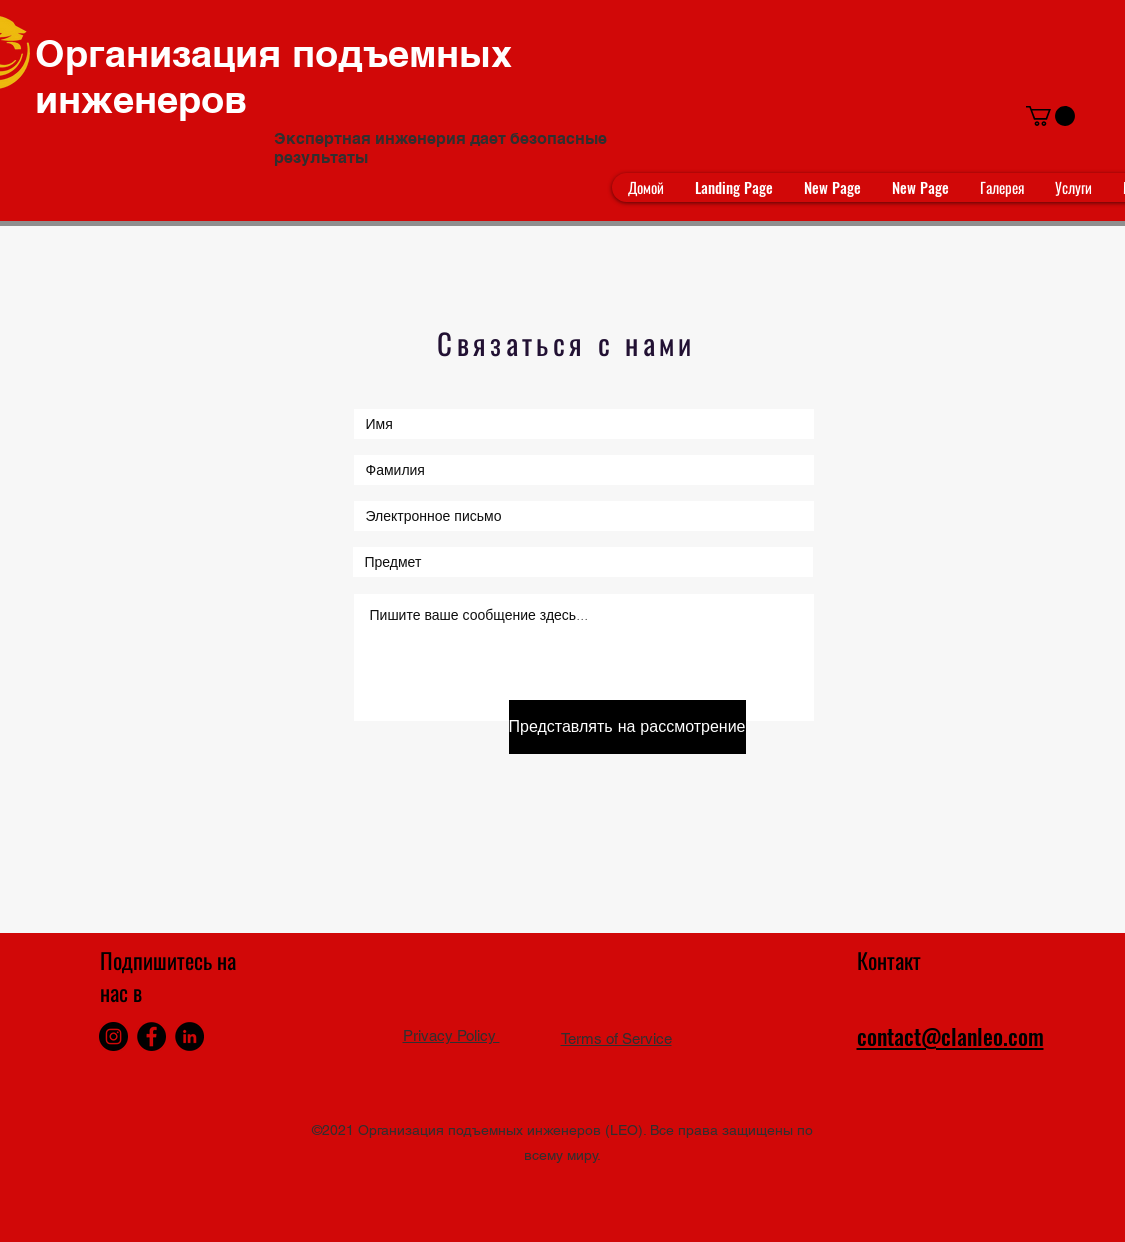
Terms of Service (616, 1038)
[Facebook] (151, 1036)
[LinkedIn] (189, 1036)
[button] (1050, 116)
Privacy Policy (451, 1035)
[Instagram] (113, 1036)
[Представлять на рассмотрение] (627, 727)
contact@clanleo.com (950, 1036)
